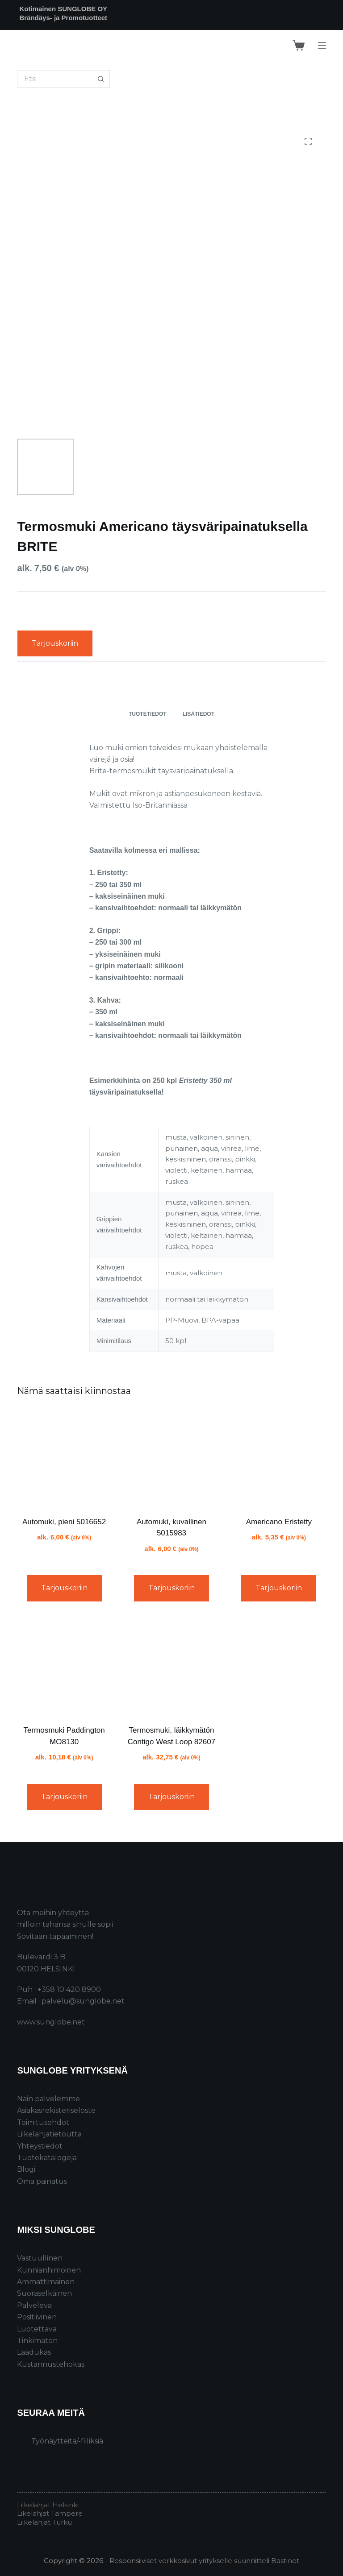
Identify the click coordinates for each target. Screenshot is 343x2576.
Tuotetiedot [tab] (148, 714)
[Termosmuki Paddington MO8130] (64, 1666)
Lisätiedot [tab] (198, 714)
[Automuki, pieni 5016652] (64, 1458)
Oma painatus (42, 2181)
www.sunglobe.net (51, 2022)
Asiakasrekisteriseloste (56, 2110)
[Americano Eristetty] (279, 1458)
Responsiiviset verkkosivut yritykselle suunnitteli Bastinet (204, 2560)
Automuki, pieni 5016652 (64, 1522)
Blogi (26, 2169)
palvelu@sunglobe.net (83, 2001)
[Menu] (322, 45)
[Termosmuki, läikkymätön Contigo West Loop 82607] (171, 1666)
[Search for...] (54, 79)
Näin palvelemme (48, 2099)
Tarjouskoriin (55, 643)
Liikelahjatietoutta (49, 2134)
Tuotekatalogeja (47, 2157)
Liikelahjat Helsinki (48, 2505)
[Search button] (101, 79)
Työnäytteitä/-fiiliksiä (67, 2441)
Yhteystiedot (40, 2146)
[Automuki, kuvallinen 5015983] (171, 1458)
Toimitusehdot (43, 2122)
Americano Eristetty (279, 1522)
